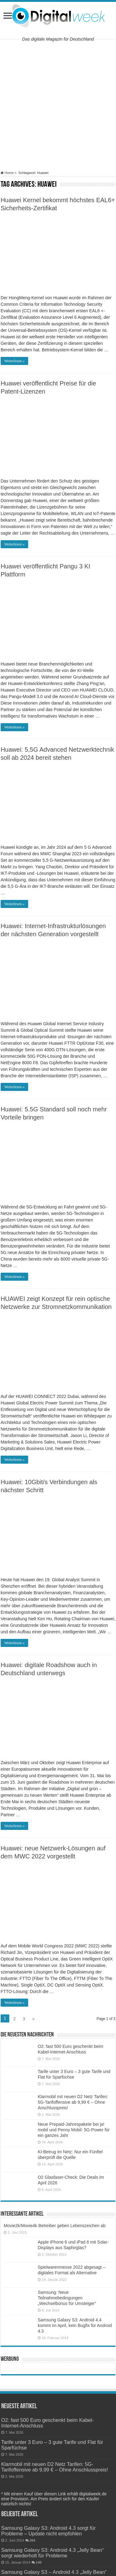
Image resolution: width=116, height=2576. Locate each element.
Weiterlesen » (14, 361)
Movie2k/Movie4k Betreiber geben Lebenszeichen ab (54, 2225)
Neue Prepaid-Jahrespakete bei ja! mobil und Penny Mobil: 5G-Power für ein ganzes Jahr (74, 2130)
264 (33, 2540)
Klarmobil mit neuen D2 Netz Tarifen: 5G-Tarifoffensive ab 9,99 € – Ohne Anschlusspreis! (73, 2102)
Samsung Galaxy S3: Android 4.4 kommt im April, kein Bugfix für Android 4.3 (75, 2325)
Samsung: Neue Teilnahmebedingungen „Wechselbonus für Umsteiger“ (67, 2298)
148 (39, 2562)
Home (7, 173)
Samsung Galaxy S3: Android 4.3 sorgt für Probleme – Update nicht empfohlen (48, 2530)
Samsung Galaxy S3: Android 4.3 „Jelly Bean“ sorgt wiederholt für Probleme (52, 2552)
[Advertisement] (58, 105)
